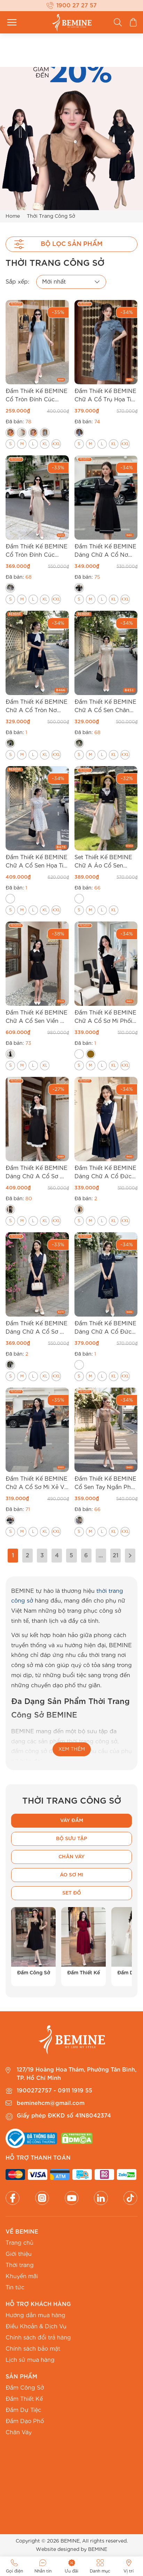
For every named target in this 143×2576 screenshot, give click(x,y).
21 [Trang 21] (115, 1555)
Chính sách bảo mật (33, 2349)
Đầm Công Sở (25, 2388)
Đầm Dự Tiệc (23, 2410)
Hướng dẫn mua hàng (35, 2315)
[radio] (10, 432)
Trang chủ (19, 2243)
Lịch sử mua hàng (30, 2360)
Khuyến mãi (22, 2276)
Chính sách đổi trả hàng (38, 2338)
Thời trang (20, 2265)
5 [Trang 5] (71, 1555)
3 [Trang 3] (42, 1555)
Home (13, 216)
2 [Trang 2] (27, 1555)
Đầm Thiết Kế (24, 2399)
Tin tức (15, 2287)
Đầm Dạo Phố (25, 2421)
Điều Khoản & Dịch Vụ (36, 2326)
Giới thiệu (19, 2254)
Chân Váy (19, 2432)
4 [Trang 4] (57, 1555)
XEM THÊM (71, 1749)
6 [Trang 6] (86, 1555)
